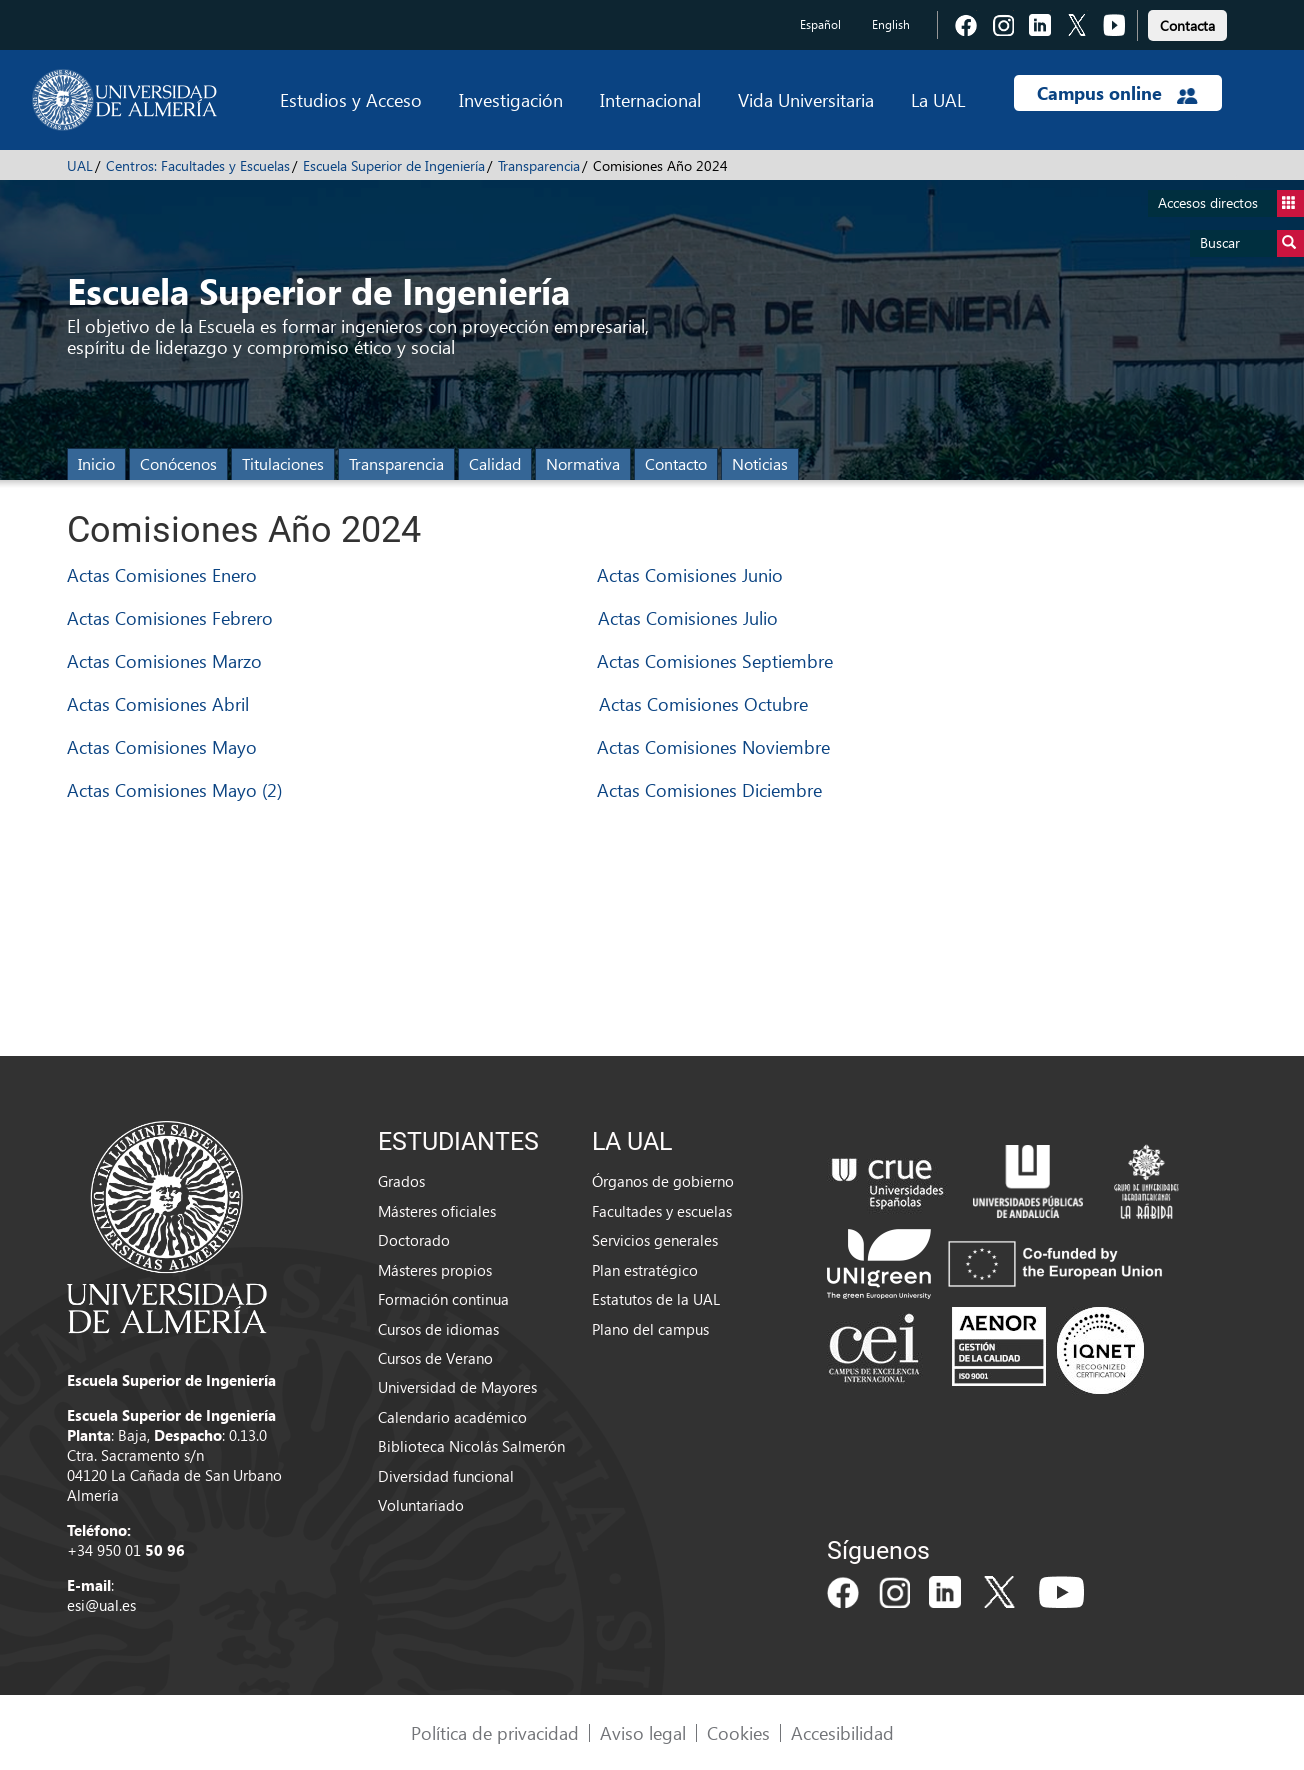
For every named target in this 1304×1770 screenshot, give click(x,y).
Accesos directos (1231, 203)
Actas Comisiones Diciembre (709, 789)
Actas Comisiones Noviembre (713, 746)
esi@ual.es (101, 1605)
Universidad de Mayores (457, 1387)
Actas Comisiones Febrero (170, 617)
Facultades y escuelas (662, 1211)
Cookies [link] (738, 1732)
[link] (1187, 22)
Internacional (650, 99)
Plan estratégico (645, 1270)
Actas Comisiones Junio (690, 574)
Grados (401, 1181)
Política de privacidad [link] (495, 1732)
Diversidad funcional (446, 1476)
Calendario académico (452, 1417)
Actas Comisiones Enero (162, 574)
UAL (80, 165)
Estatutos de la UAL (656, 1299)
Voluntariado (421, 1505)
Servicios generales (655, 1240)
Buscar (1252, 243)
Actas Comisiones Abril (158, 703)
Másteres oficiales (437, 1211)
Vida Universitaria (806, 99)
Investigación (511, 99)
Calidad (495, 463)
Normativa (583, 463)
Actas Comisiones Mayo (162, 746)
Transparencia (539, 165)
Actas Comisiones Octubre (703, 703)
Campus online (1117, 93)
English (891, 24)
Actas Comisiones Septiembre (715, 660)
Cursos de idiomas (438, 1329)
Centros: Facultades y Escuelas (198, 165)
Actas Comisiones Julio (688, 617)
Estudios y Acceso (351, 99)
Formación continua (443, 1299)
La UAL (938, 99)
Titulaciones (283, 463)
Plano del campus (650, 1329)
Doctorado (414, 1240)
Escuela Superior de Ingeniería (394, 165)
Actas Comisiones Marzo (164, 660)
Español (820, 24)
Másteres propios (435, 1270)
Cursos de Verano (435, 1358)
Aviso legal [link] (643, 1732)
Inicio (96, 463)
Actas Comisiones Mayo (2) (174, 789)
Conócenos (178, 463)
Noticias (760, 463)
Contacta (1187, 25)
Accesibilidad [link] (842, 1732)
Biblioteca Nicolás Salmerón (471, 1446)
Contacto (676, 463)
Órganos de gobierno (663, 1181)
